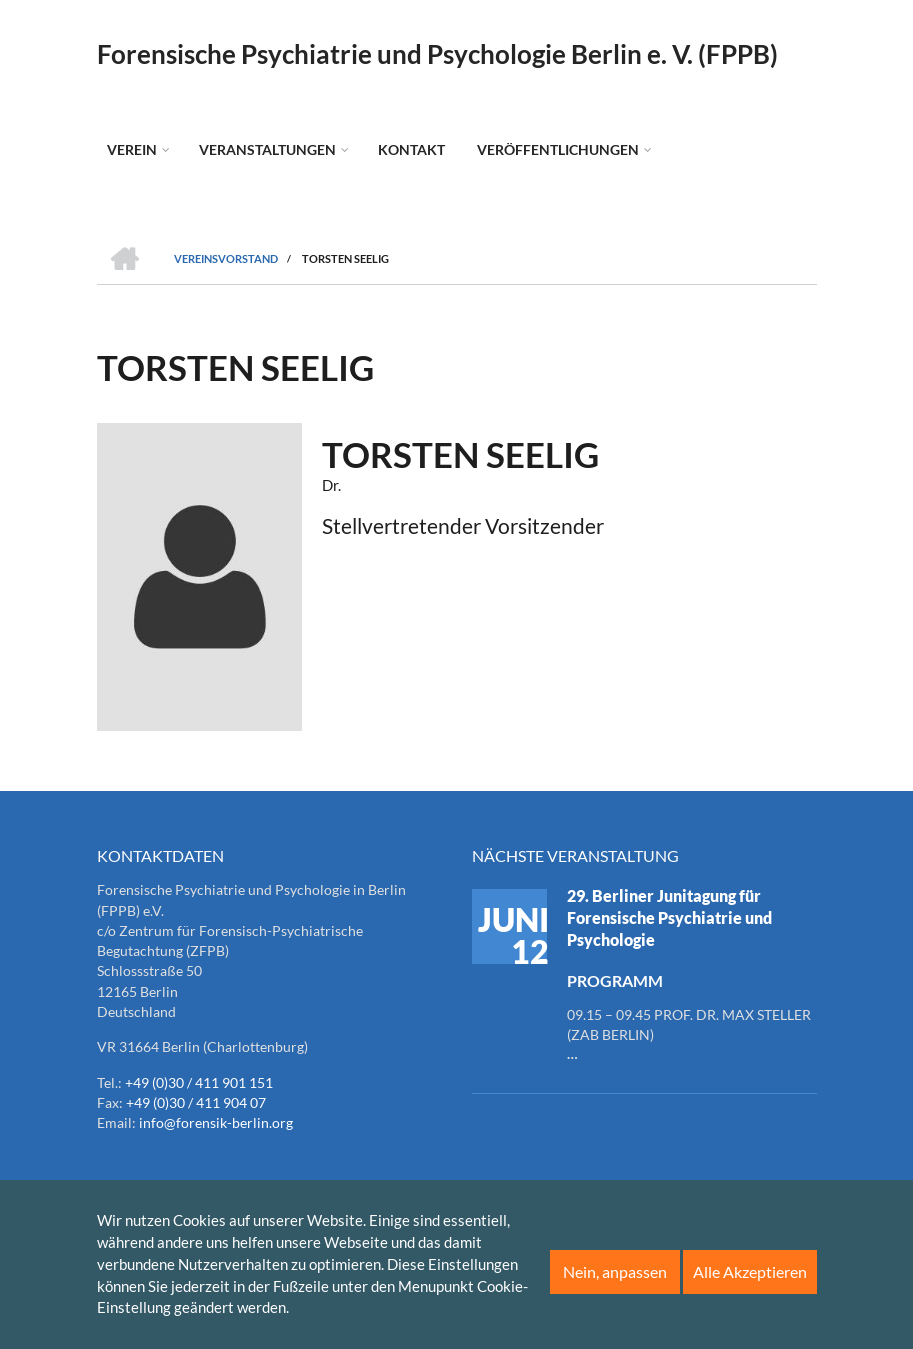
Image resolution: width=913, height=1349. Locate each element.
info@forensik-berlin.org (216, 1122)
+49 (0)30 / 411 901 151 (199, 1082)
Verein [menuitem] (132, 149)
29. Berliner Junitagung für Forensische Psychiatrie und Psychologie (669, 917)
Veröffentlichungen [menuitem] (558, 149)
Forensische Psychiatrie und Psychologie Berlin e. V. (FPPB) (437, 54)
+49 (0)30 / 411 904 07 (196, 1102)
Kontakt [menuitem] (411, 149)
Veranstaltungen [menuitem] (267, 149)
